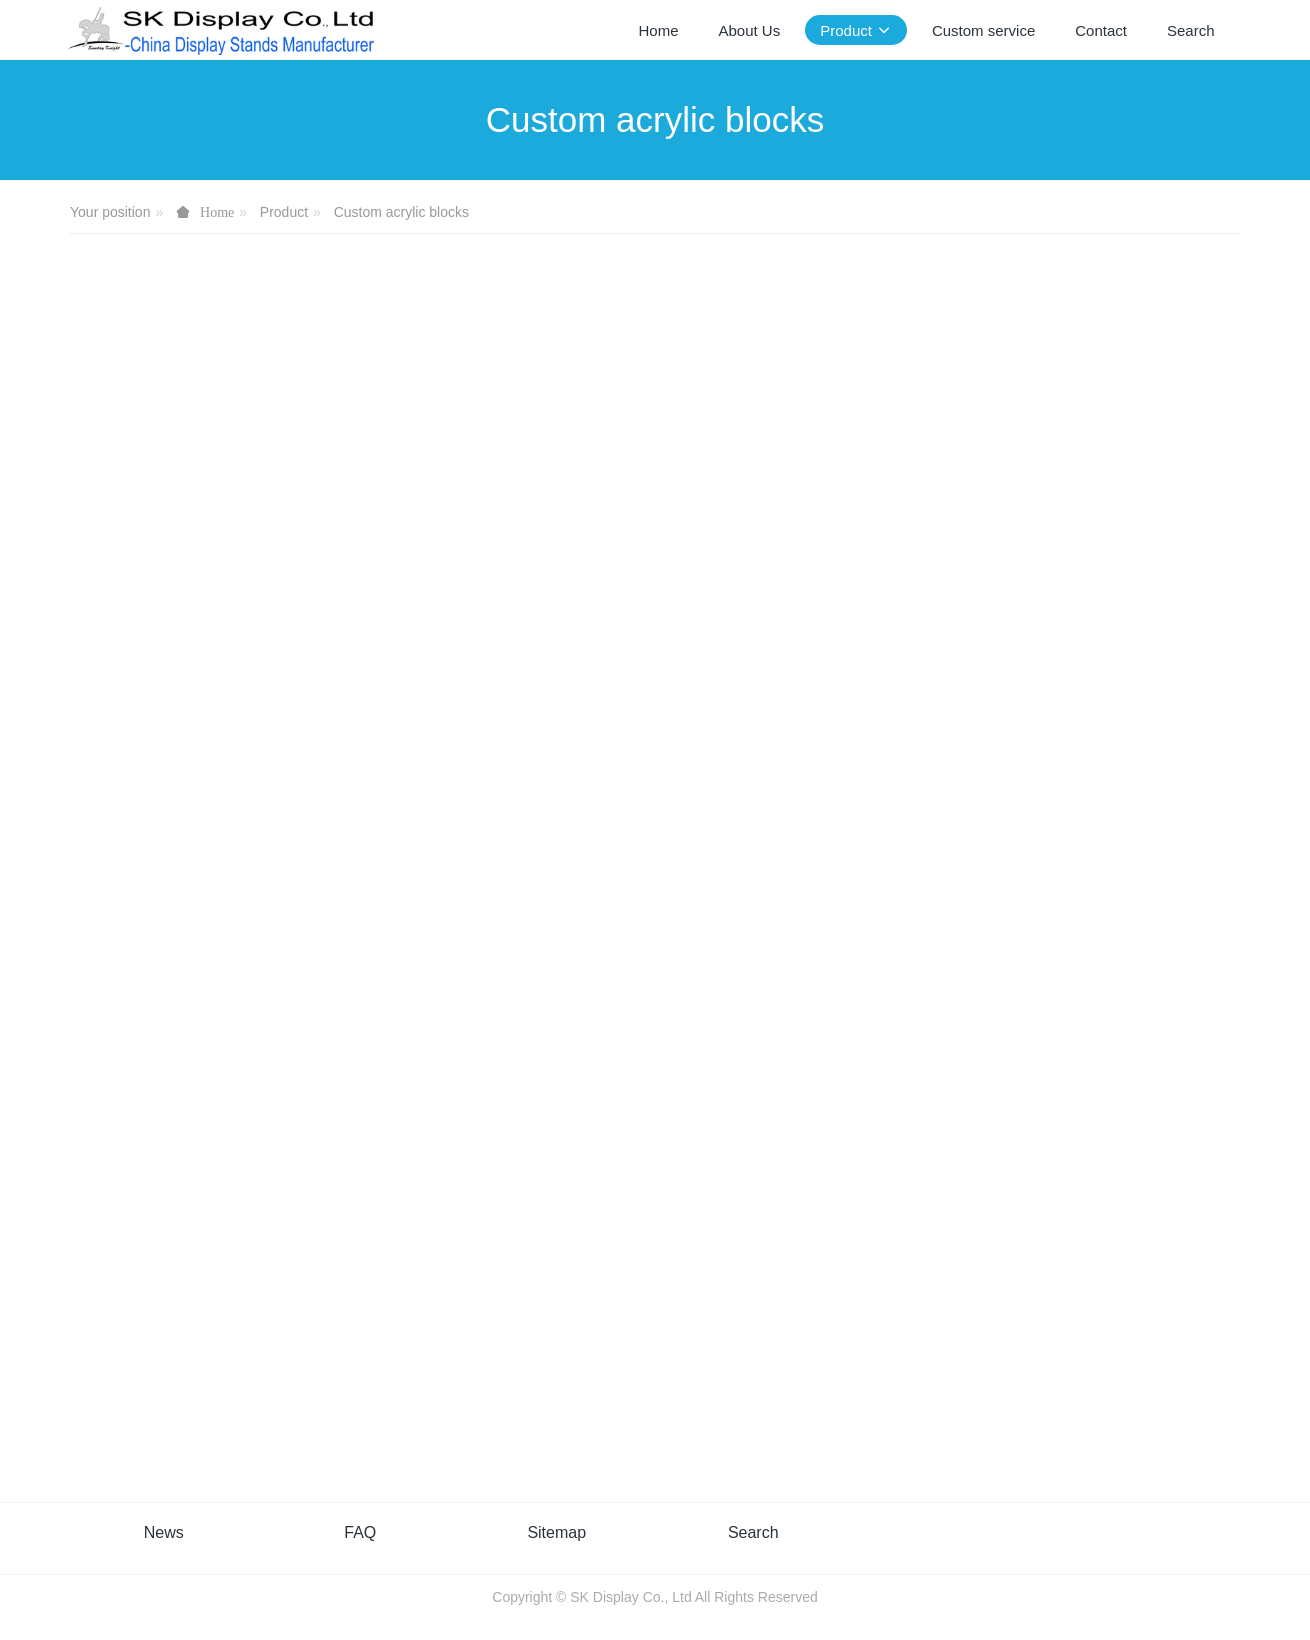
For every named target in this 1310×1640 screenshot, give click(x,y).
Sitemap (556, 1532)
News (164, 1532)
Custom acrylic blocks (401, 212)
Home (658, 30)
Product (284, 212)
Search (753, 1532)
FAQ (360, 1532)
